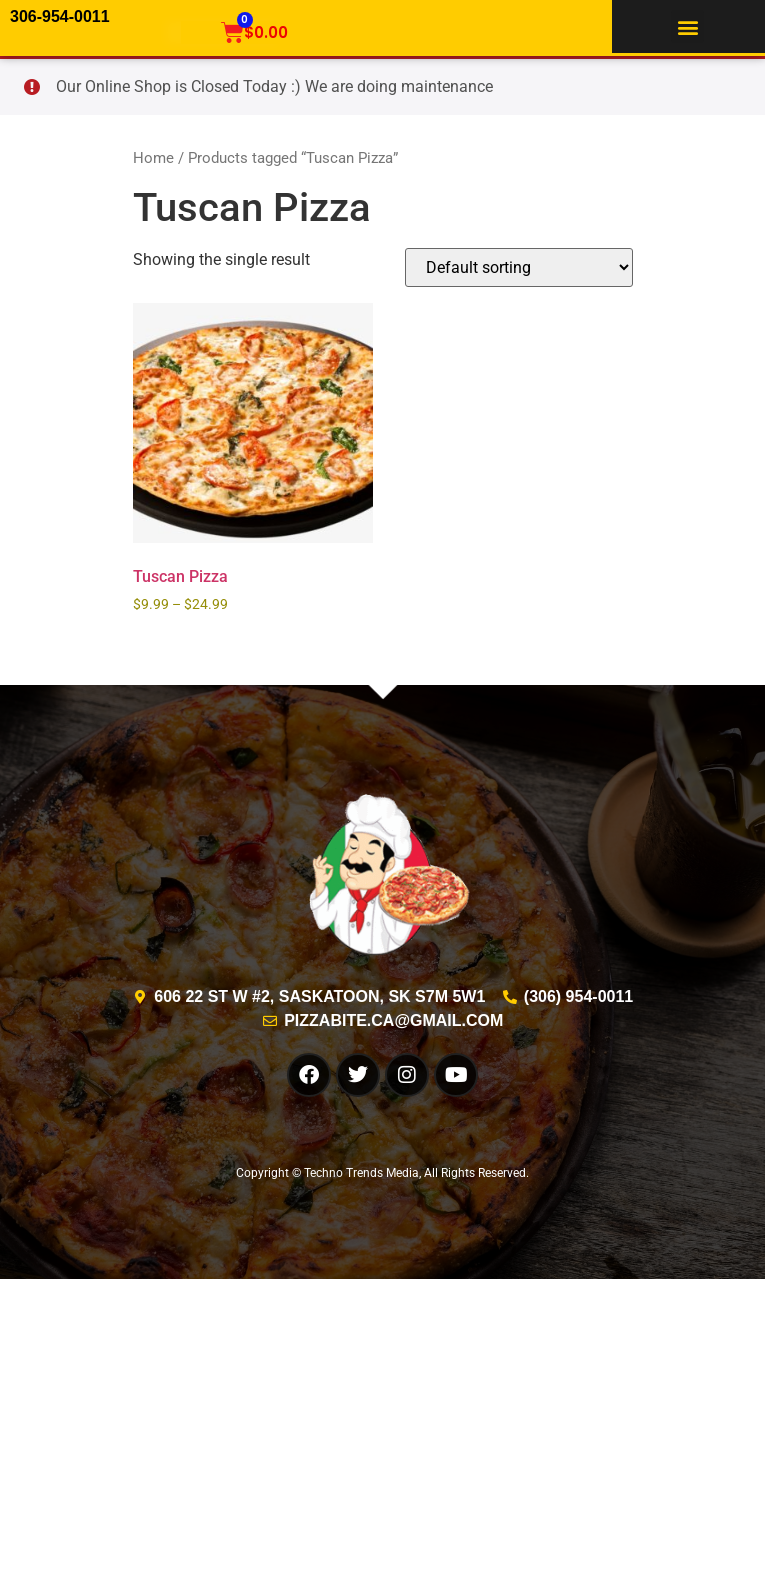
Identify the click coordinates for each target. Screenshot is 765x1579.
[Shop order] (519, 267)
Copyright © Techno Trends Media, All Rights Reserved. (382, 1173)
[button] (687, 26)
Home (153, 158)
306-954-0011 (60, 16)
